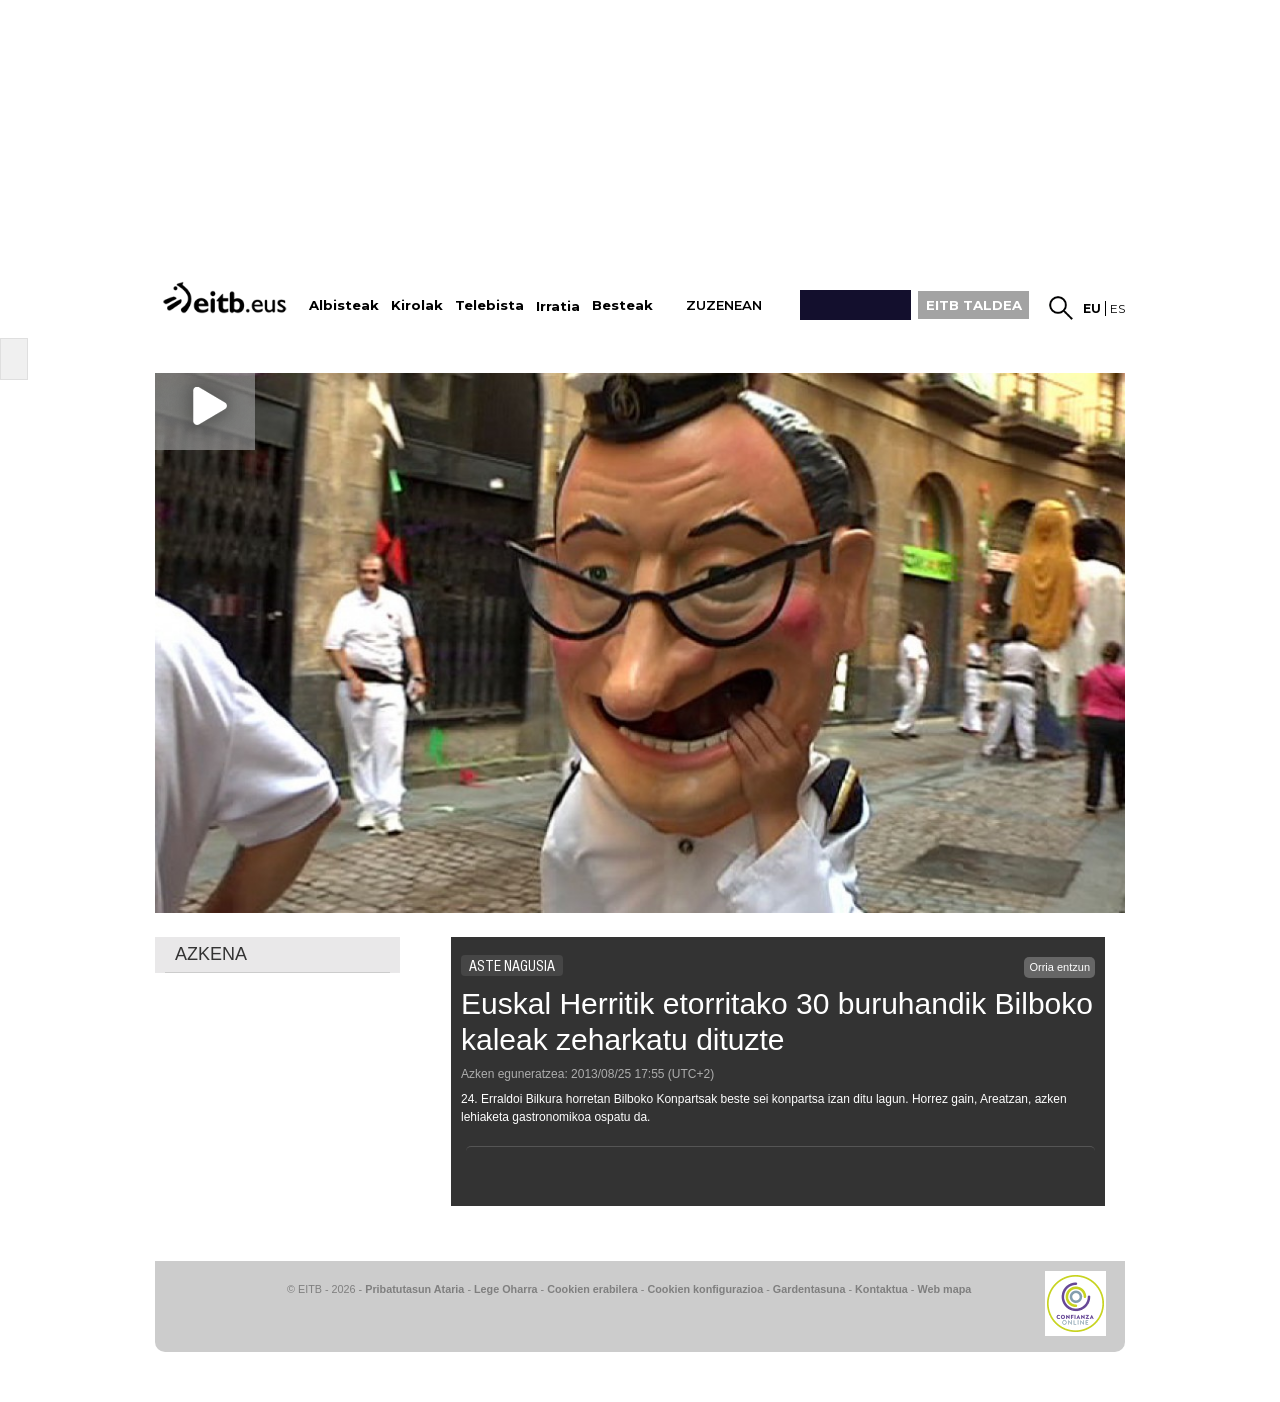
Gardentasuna (809, 1289)
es (1117, 308)
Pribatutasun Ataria (414, 1289)
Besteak (622, 305)
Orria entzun (1059, 967)
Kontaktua (881, 1289)
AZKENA (211, 954)
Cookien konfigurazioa (705, 1289)
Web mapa (944, 1289)
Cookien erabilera (592, 1289)
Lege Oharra (506, 1289)
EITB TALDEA (974, 305)
